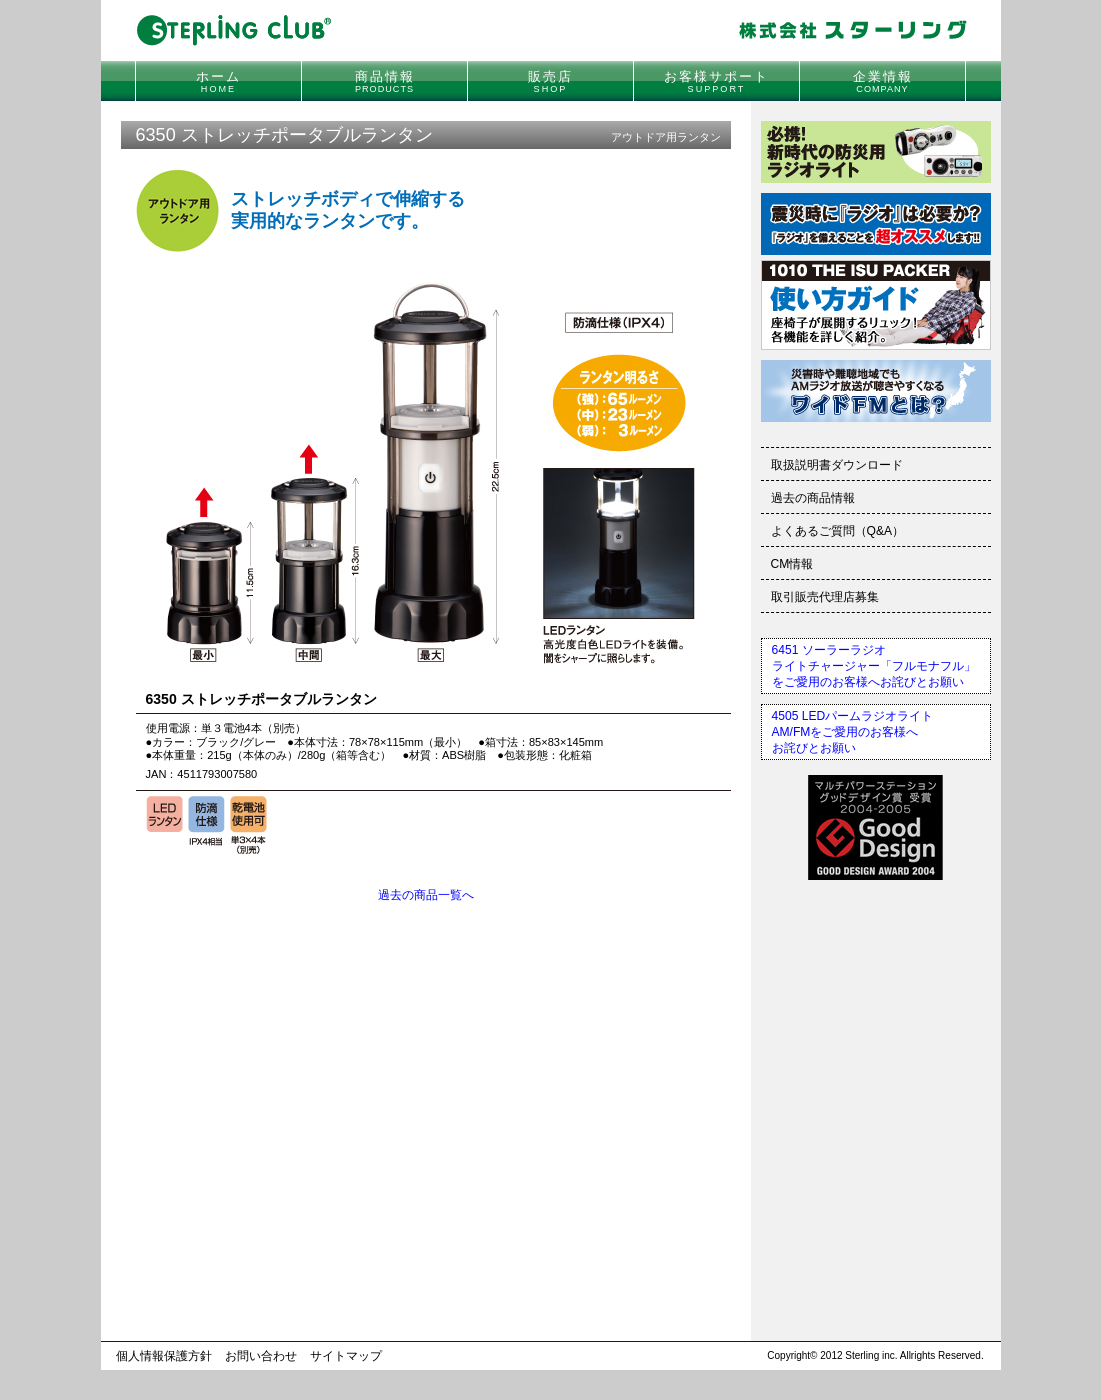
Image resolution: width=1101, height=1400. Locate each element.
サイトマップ (346, 1356)
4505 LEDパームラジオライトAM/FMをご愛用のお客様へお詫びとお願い (853, 732)
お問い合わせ (261, 1356)
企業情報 (883, 81)
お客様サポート (716, 81)
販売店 (550, 81)
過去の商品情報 (813, 498)
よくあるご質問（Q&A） (838, 531)
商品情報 (385, 81)
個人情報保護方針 (164, 1356)
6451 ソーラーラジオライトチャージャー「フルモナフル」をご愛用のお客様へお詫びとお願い (874, 666)
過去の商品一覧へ (426, 895)
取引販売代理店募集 (825, 597)
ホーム (218, 81)
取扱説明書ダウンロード (837, 465)
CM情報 (792, 564)
